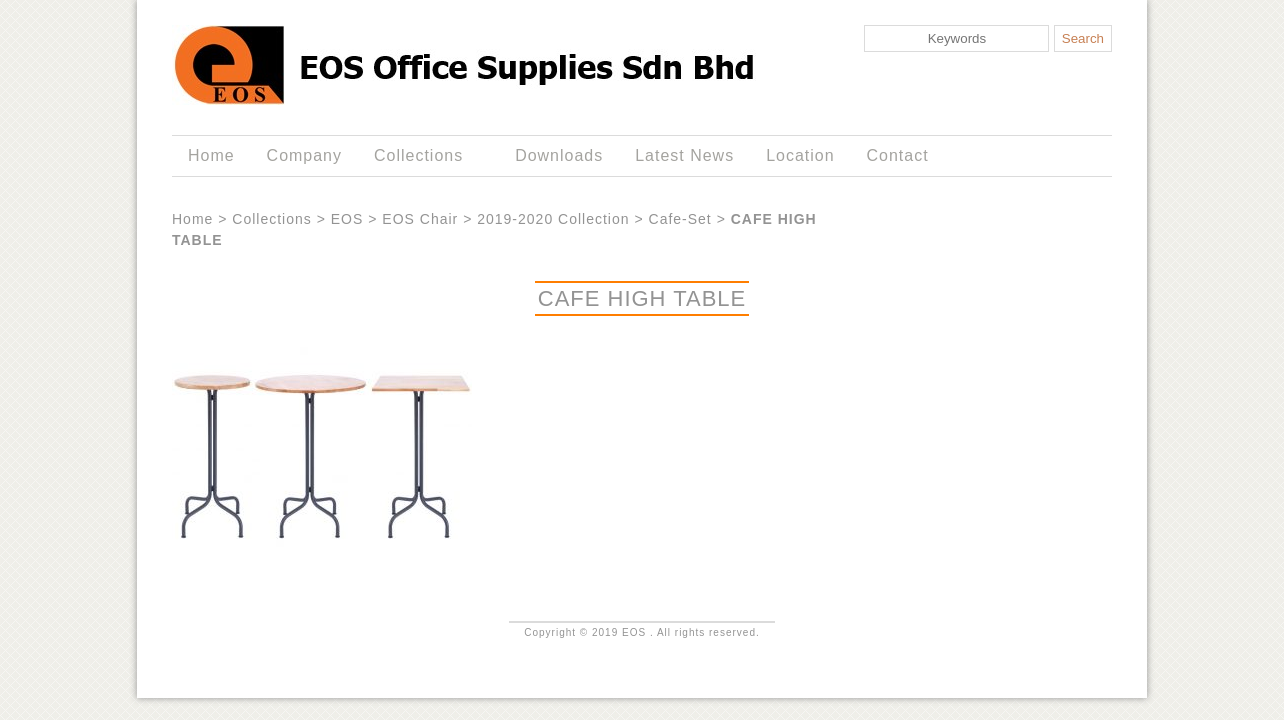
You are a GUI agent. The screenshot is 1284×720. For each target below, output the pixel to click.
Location (800, 155)
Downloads (559, 155)
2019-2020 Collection (553, 219)
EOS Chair (420, 219)
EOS (347, 219)
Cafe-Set (680, 219)
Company (304, 155)
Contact (898, 155)
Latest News (684, 155)
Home (211, 155)
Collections (422, 156)
